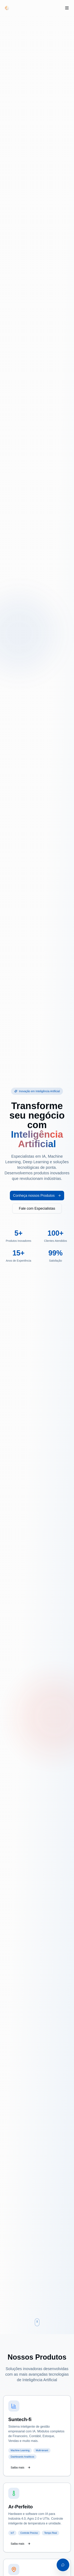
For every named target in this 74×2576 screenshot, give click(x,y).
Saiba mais (21, 2467)
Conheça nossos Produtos (37, 1196)
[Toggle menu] (67, 8)
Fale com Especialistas (37, 1208)
